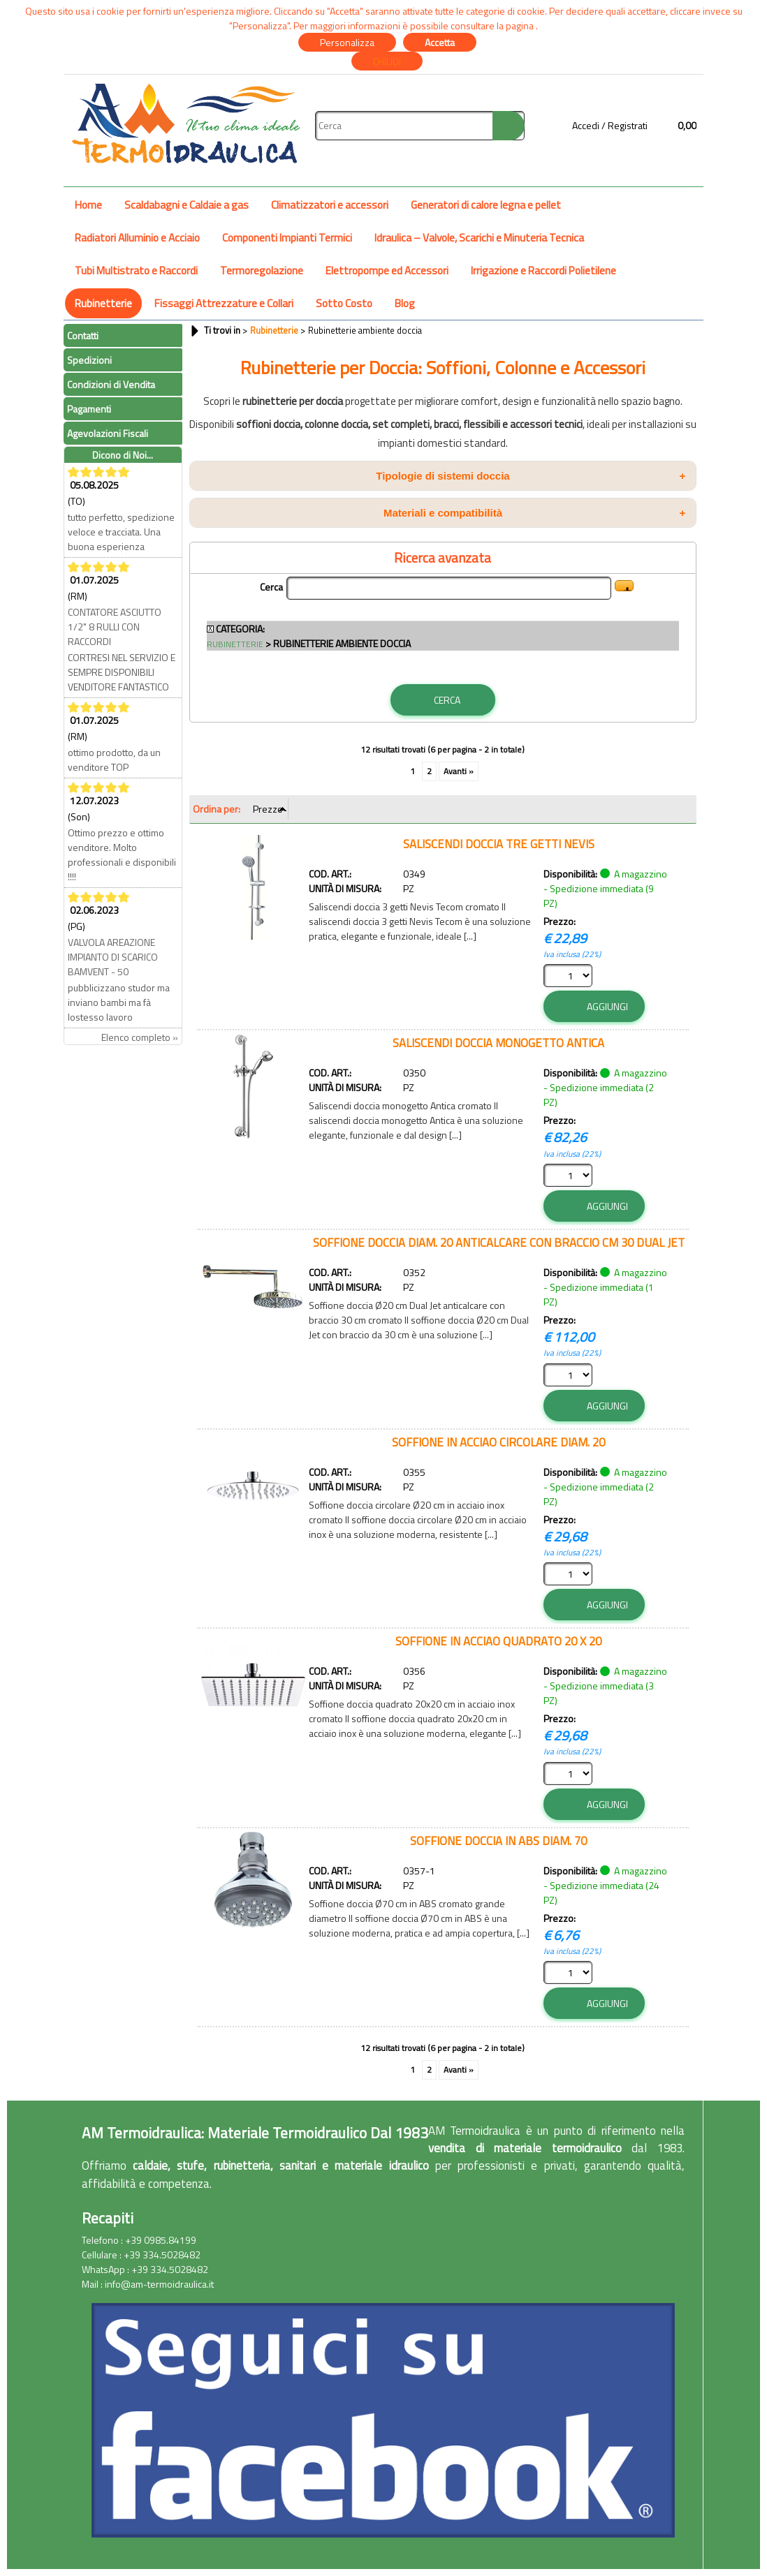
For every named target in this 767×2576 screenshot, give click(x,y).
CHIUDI (387, 61)
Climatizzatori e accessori (329, 205)
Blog (405, 303)
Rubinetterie (103, 303)
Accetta (440, 42)
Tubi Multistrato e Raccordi (136, 270)
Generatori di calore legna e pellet (486, 205)
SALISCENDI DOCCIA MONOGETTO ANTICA (498, 1042)
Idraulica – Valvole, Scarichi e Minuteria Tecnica (479, 238)
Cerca (271, 586)
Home (88, 205)
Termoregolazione (261, 270)
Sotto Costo (344, 303)
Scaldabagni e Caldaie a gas (186, 205)
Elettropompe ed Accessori (387, 270)
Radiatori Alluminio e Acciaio (137, 238)
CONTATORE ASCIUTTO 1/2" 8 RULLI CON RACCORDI (114, 627)
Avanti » (459, 771)
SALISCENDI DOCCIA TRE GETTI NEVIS (498, 843)
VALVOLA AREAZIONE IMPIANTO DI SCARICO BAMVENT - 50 (113, 957)
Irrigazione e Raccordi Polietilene (543, 270)
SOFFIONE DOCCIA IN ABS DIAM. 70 (498, 1840)
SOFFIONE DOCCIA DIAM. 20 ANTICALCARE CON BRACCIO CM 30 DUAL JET (499, 1242)
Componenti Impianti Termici (287, 238)
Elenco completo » (139, 1037)
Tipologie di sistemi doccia (530, 476)
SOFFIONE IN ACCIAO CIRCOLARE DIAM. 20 (498, 1442)
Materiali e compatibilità (534, 513)
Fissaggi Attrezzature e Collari (223, 303)
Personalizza (347, 42)
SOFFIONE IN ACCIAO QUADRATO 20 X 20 (498, 1641)
